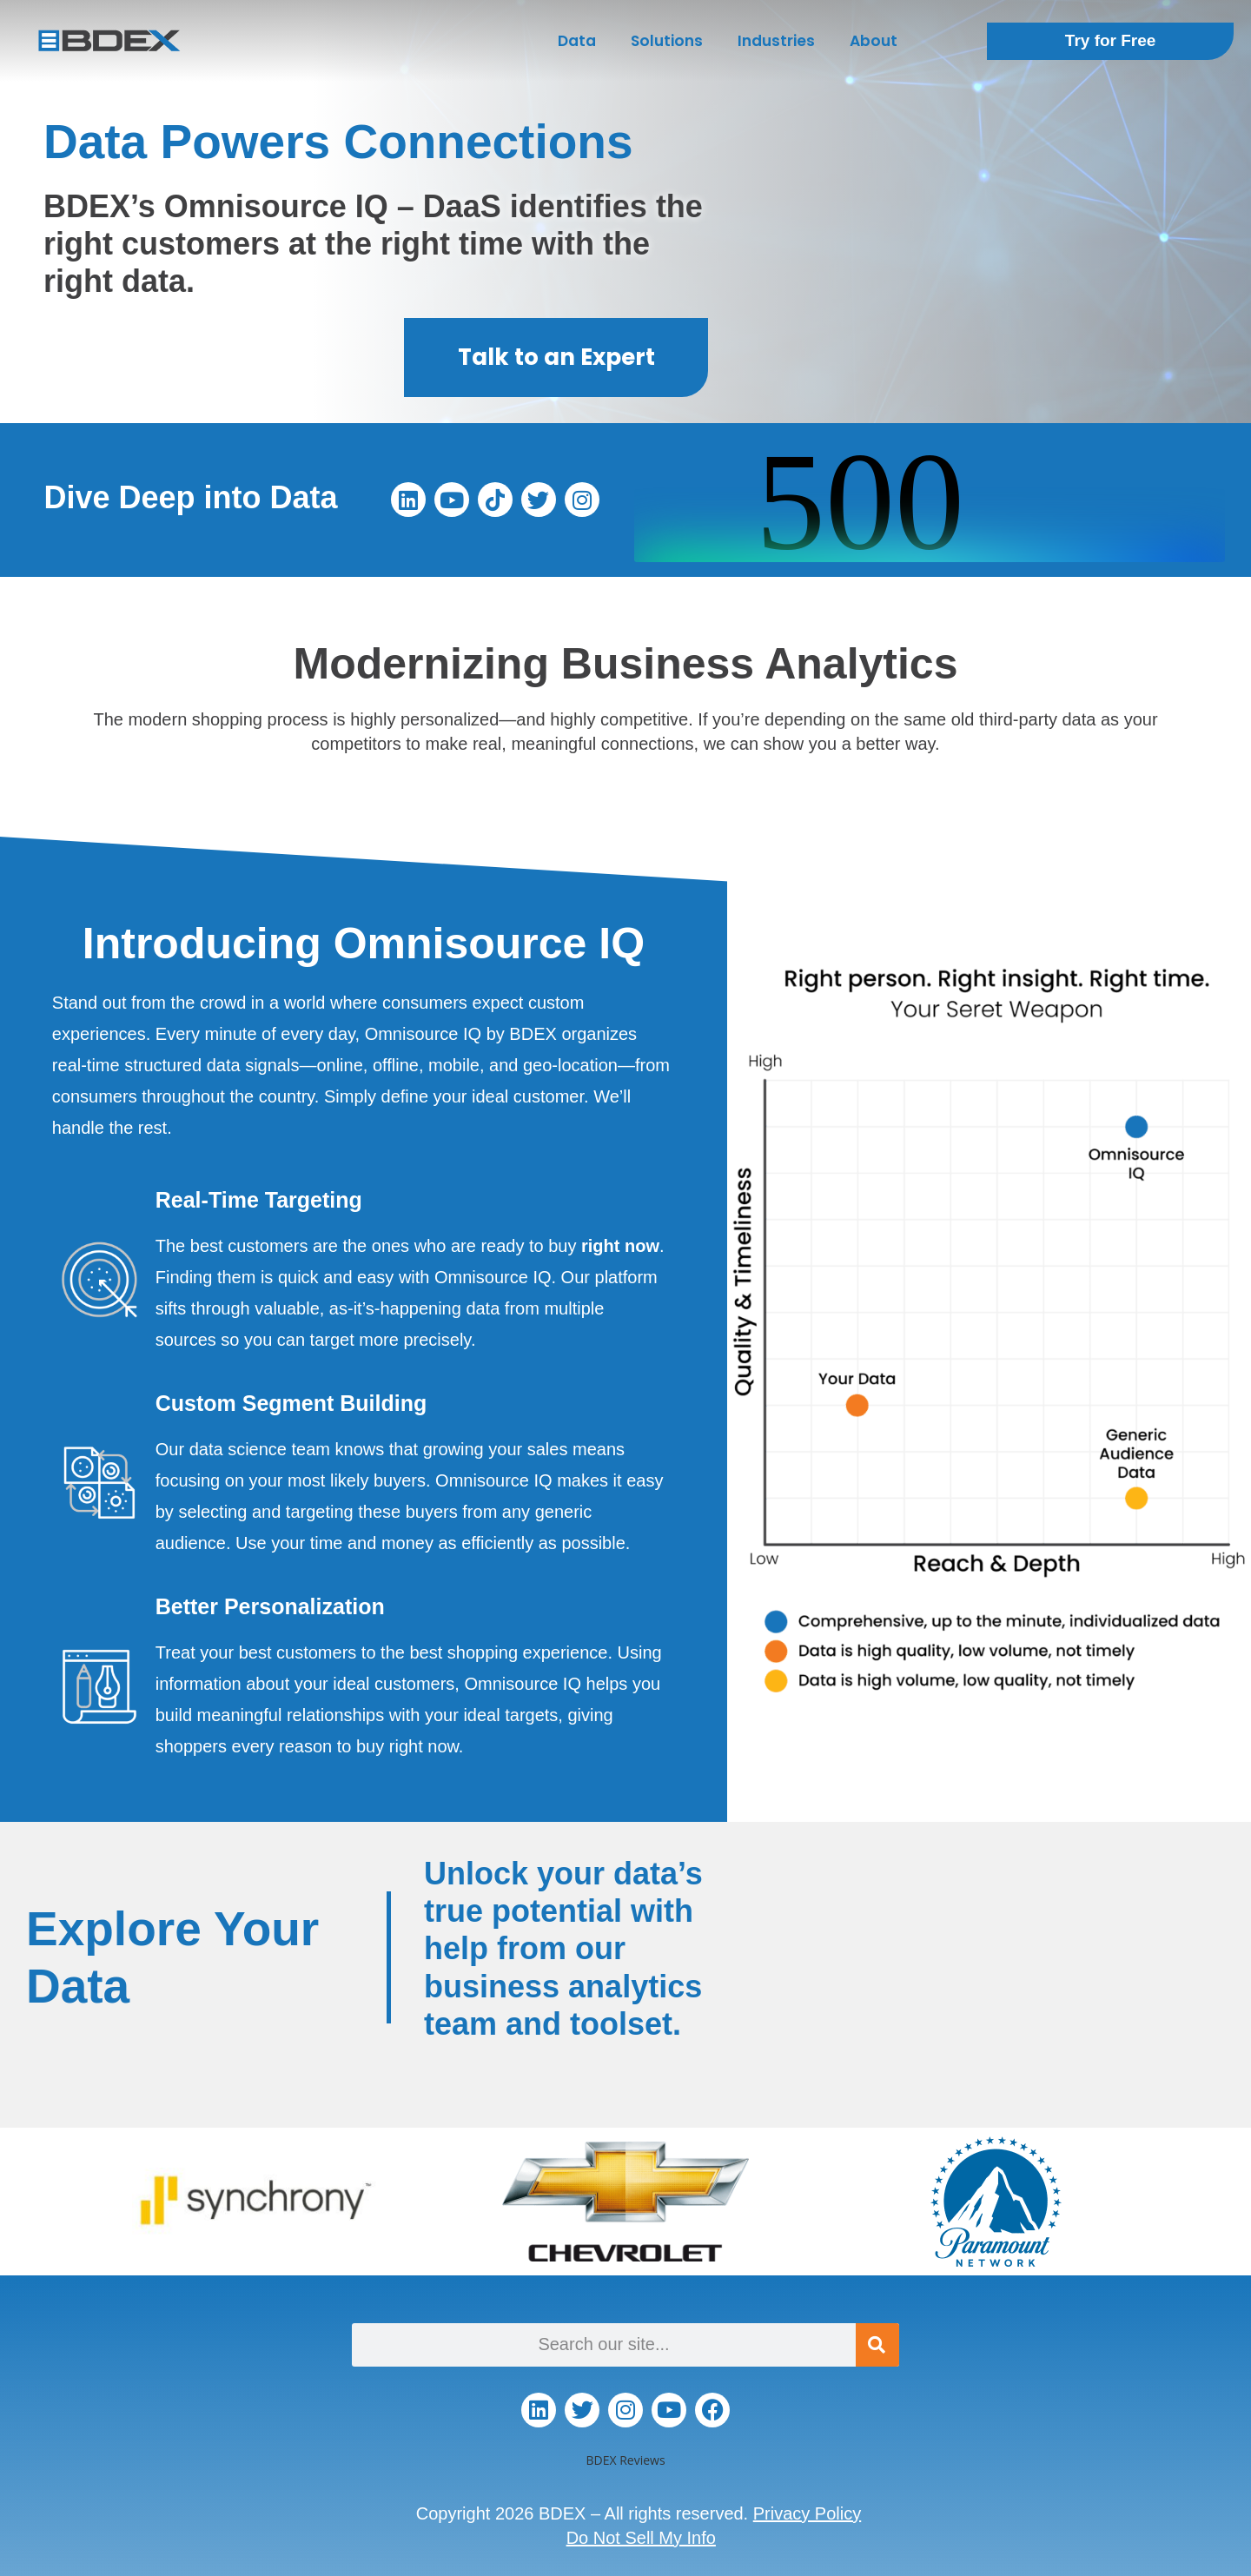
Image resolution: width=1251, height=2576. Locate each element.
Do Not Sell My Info (641, 2537)
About (873, 40)
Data (577, 40)
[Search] (877, 2345)
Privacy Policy (807, 2513)
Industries (776, 40)
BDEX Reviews (625, 2460)
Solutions (667, 40)
